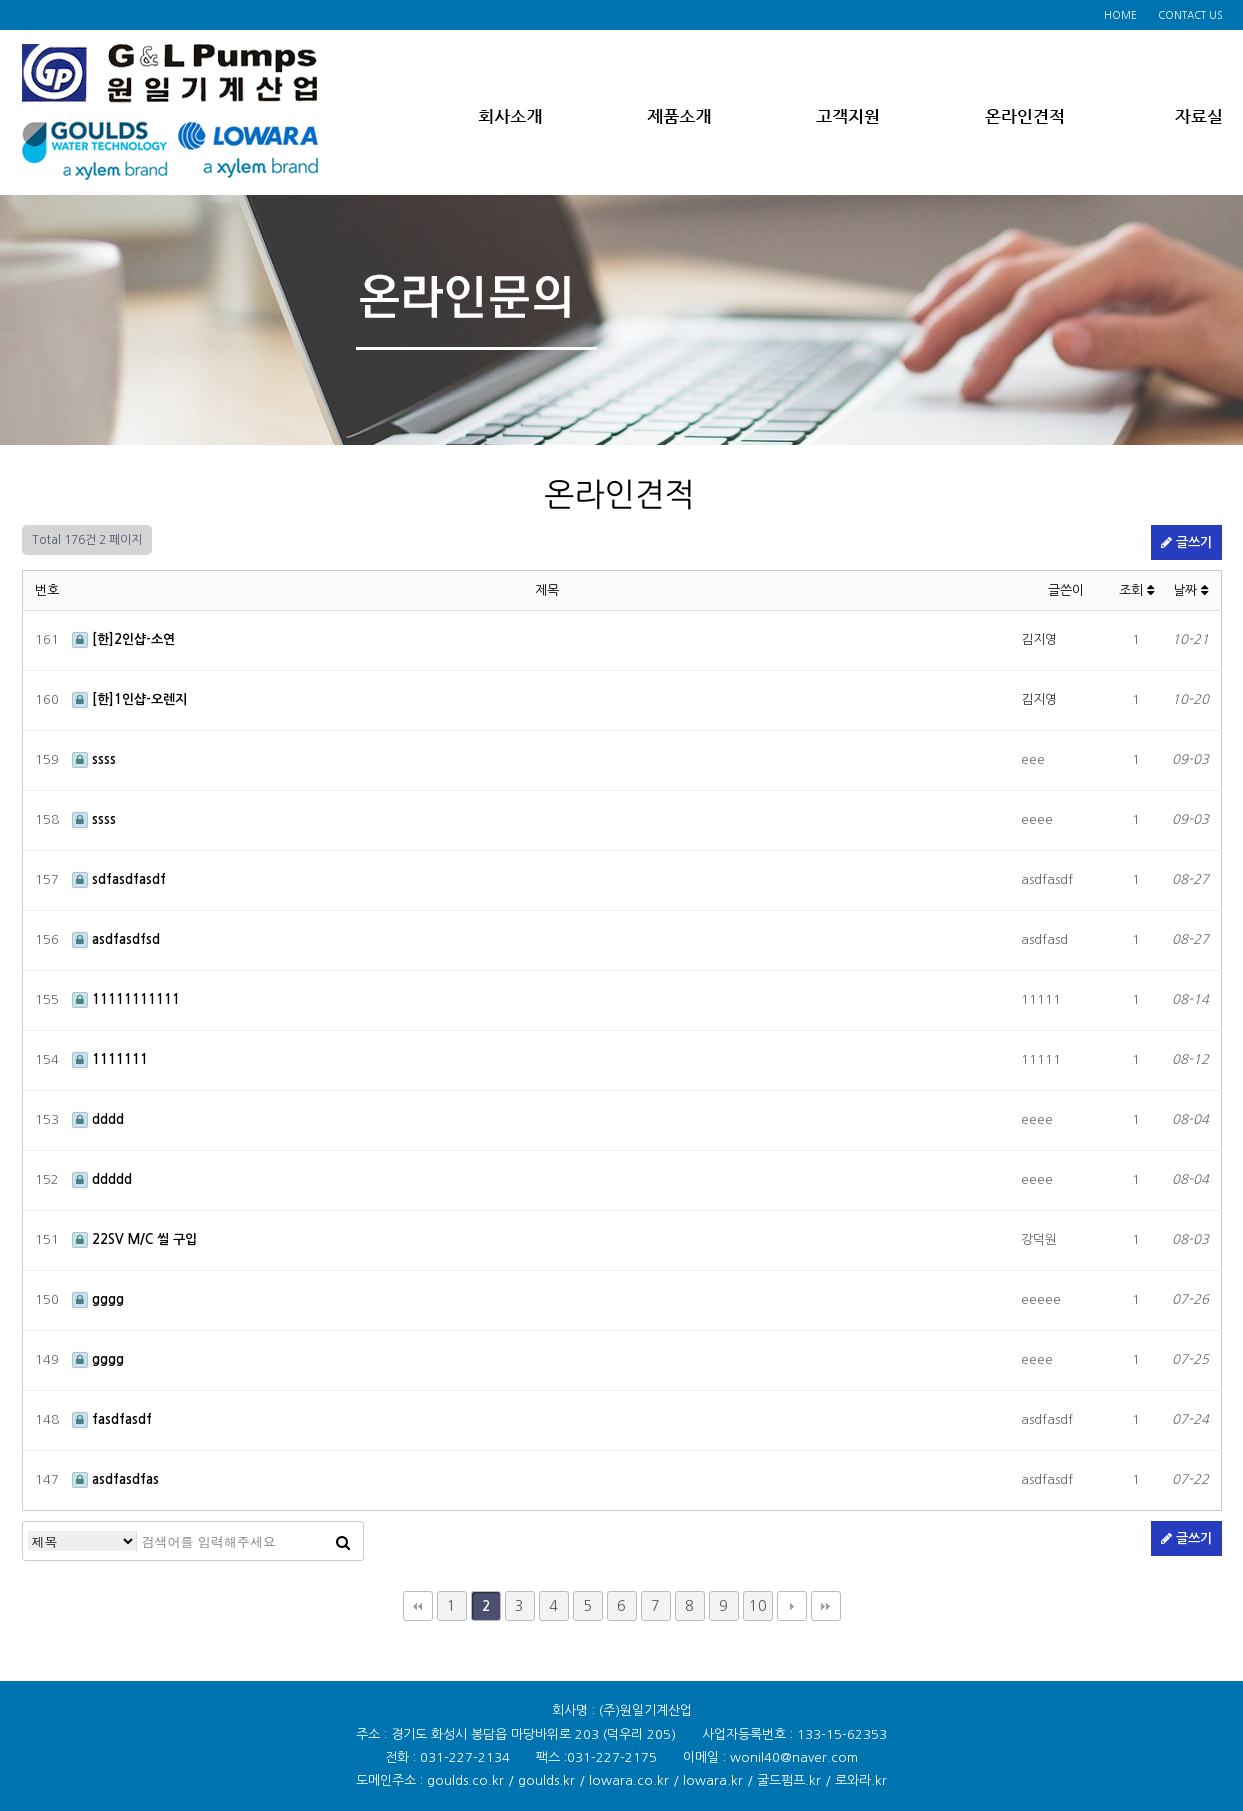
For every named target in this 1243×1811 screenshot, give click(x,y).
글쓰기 (1186, 542)
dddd (98, 1119)
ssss (94, 759)
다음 (792, 1606)
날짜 (1190, 590)
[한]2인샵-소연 (123, 639)
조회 (1136, 590)
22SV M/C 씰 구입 (134, 1239)
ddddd (102, 1179)
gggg (98, 1299)
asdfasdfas (115, 1479)
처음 (418, 1606)
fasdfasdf (112, 1419)
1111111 (110, 1059)
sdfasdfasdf (119, 879)
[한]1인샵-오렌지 (129, 699)
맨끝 (826, 1606)
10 (758, 1606)
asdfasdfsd (116, 939)
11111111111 (126, 999)
